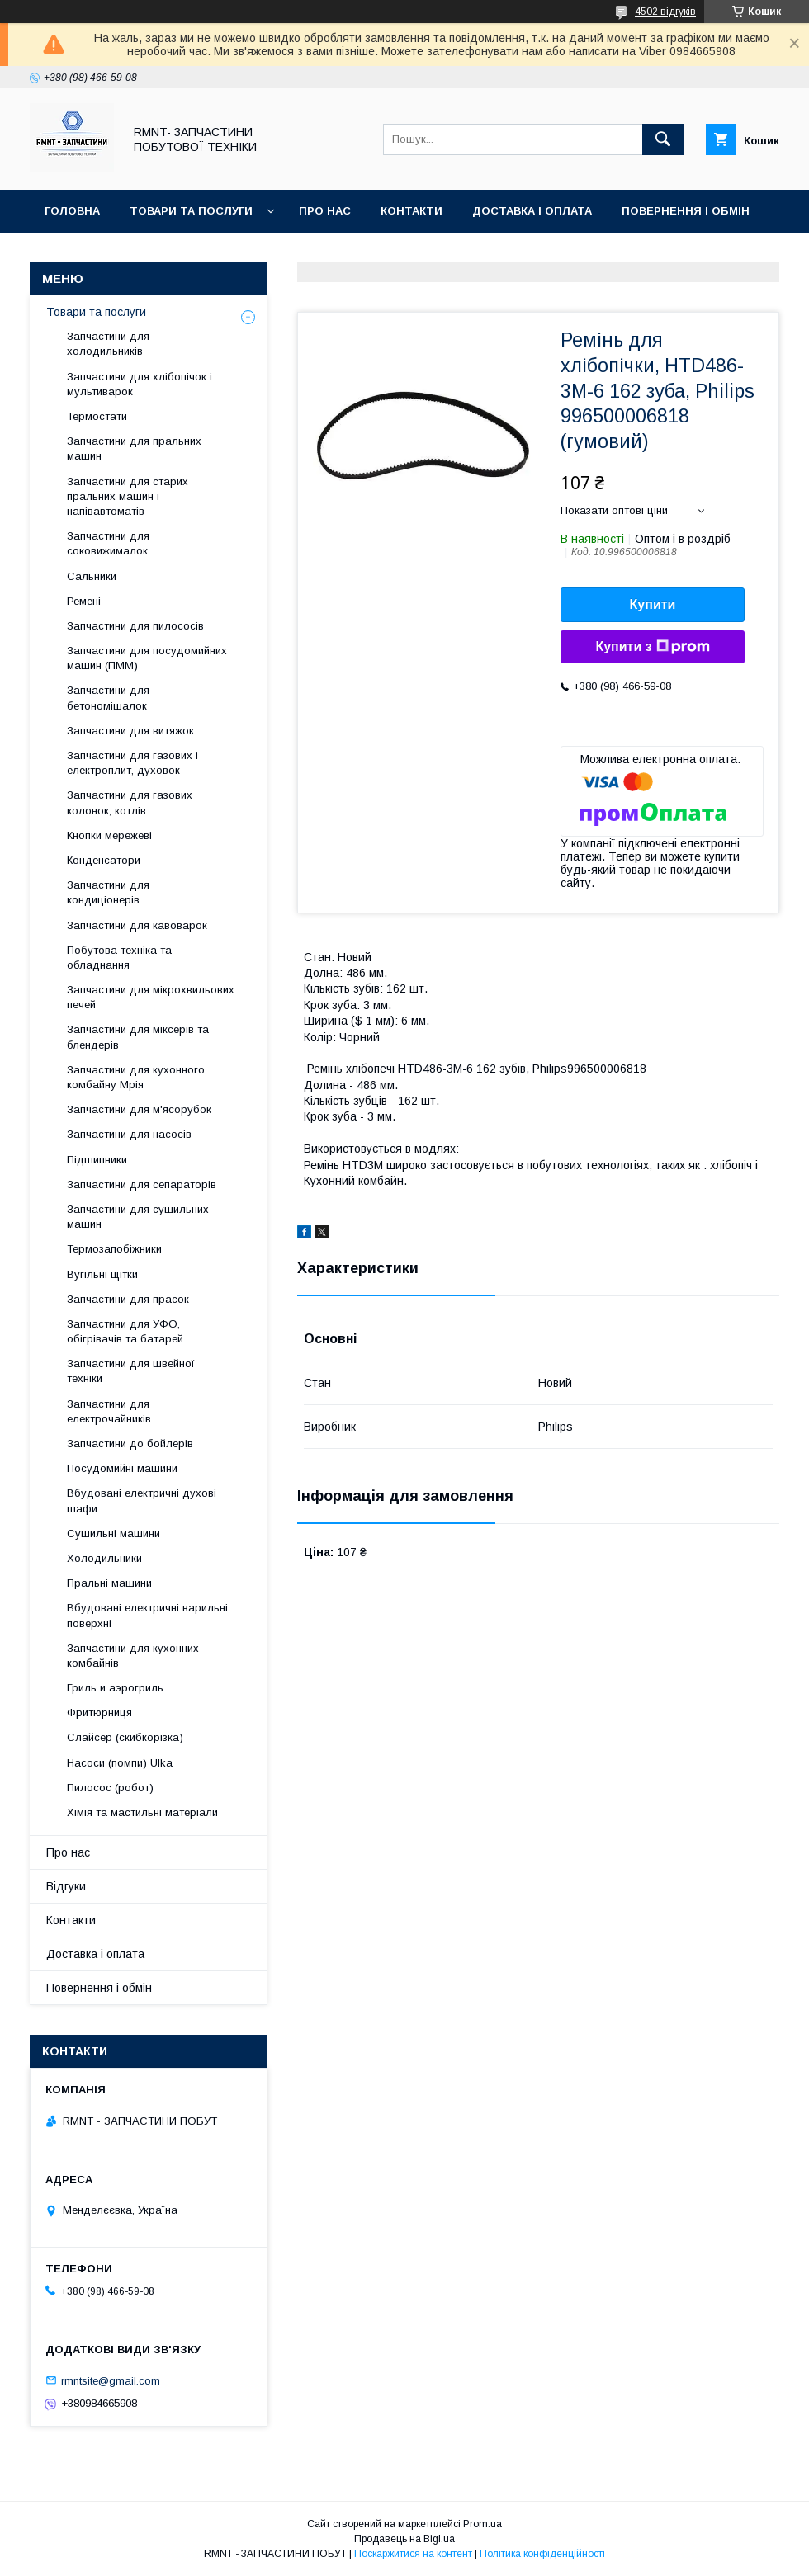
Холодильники (104, 1558)
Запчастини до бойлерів (130, 1443)
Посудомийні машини (122, 1468)
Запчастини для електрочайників (109, 1411)
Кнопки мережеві (109, 835)
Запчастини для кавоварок (137, 925)
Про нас (325, 211)
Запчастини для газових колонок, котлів (129, 802)
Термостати (97, 416)
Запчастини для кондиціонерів (108, 892)
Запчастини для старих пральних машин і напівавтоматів (127, 496)
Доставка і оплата (532, 211)
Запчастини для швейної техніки (131, 1371)
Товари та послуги (191, 211)
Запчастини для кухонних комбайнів (133, 1655)
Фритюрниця (99, 1712)
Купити (653, 604)
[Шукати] (663, 139)
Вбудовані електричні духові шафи (141, 1500)
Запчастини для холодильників (108, 343)
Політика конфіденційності (542, 2553)
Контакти (411, 211)
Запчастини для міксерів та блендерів (138, 1036)
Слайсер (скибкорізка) (125, 1737)
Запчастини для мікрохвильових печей (150, 997)
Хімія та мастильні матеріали (142, 1812)
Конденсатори (103, 860)
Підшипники (97, 1160)
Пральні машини (109, 1583)
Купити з (652, 646)
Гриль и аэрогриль (115, 1688)
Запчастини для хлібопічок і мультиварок (139, 384)
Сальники (91, 576)
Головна (72, 211)
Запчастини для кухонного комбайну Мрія (136, 1077)
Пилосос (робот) (110, 1787)
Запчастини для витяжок (130, 730)
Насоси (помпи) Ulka (120, 1763)
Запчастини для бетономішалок (108, 697)
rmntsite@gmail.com (110, 2380)
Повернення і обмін (686, 211)
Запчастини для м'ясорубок (139, 1109)
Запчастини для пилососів (135, 626)
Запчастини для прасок (128, 1299)
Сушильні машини (113, 1533)
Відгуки (68, 254)
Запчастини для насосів (129, 1134)
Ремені (84, 601)
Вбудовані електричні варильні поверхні (147, 1615)
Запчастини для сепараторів (141, 1184)
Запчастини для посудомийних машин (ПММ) (147, 658)
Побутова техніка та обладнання (119, 957)
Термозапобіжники (114, 1249)
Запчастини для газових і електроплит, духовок (132, 762)
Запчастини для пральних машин (134, 448)
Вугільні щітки (102, 1274)
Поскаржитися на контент (413, 2553)
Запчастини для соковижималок (108, 543)
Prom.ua (482, 2524)
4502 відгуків (665, 11)
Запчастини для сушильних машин (138, 1216)
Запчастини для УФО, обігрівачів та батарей (125, 1331)
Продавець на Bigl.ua (404, 2539)
